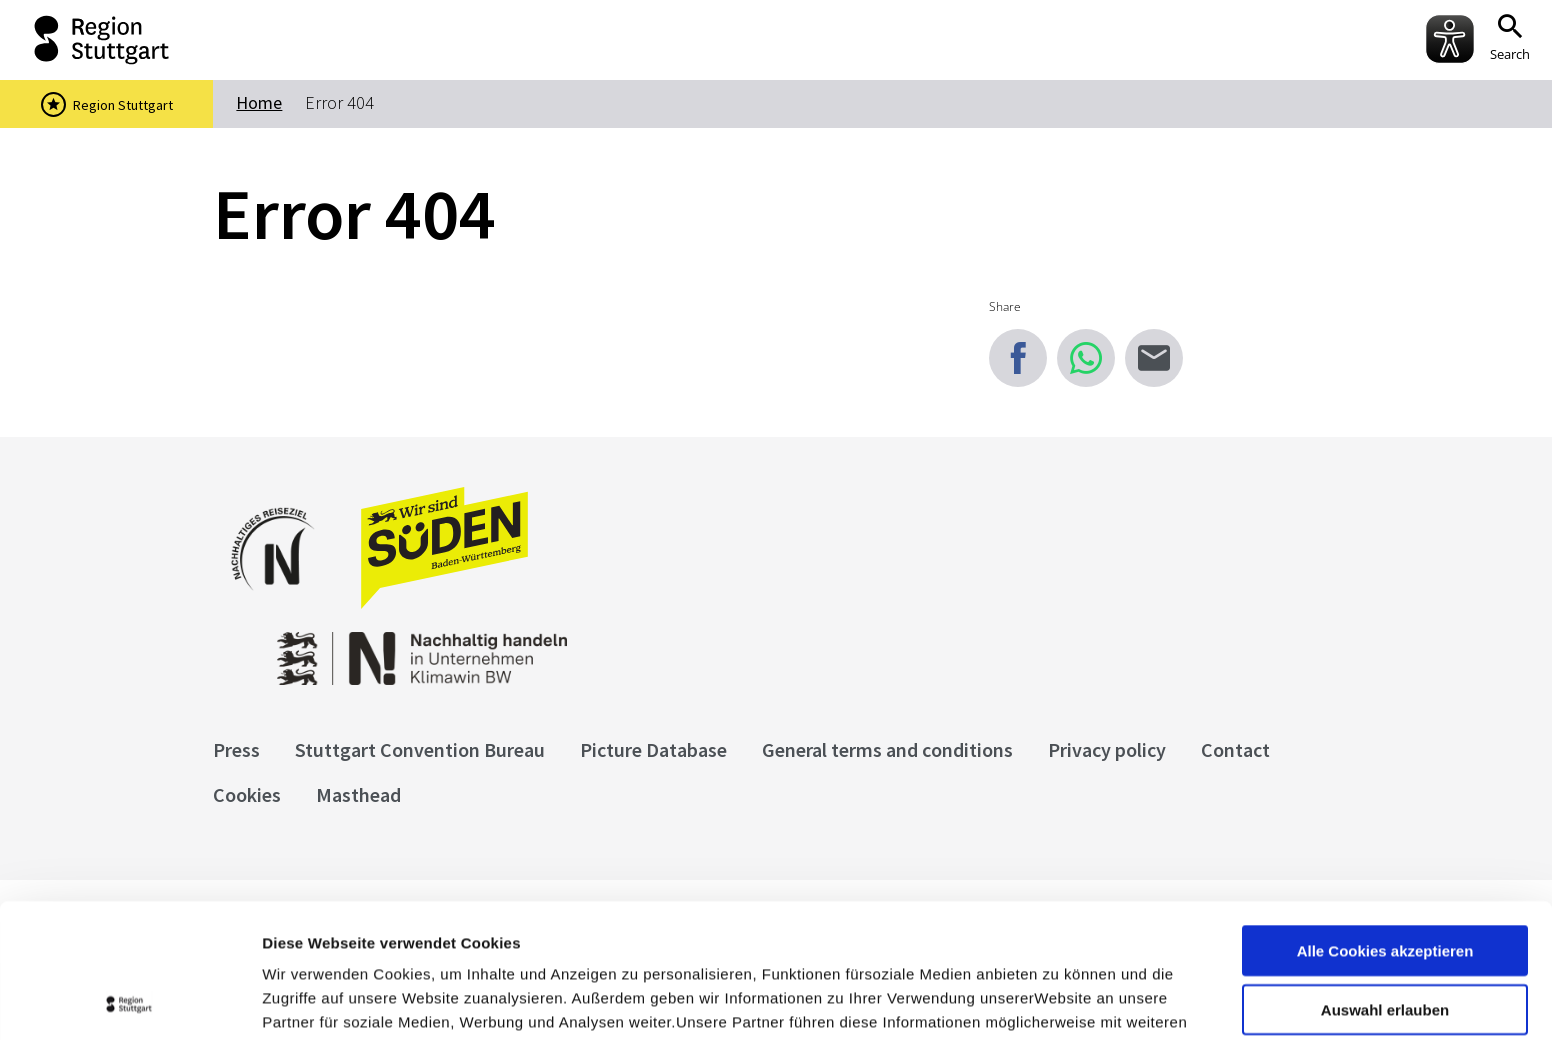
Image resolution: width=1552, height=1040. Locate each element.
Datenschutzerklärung (444, 935)
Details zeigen (1063, 1000)
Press (236, 749)
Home (259, 102)
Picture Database (653, 749)
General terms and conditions (887, 749)
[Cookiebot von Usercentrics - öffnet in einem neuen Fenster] (129, 1001)
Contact (1235, 749)
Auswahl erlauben (1385, 875)
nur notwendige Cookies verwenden (1385, 942)
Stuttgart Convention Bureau (420, 749)
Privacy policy (1107, 749)
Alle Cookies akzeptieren (1385, 816)
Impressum (304, 935)
